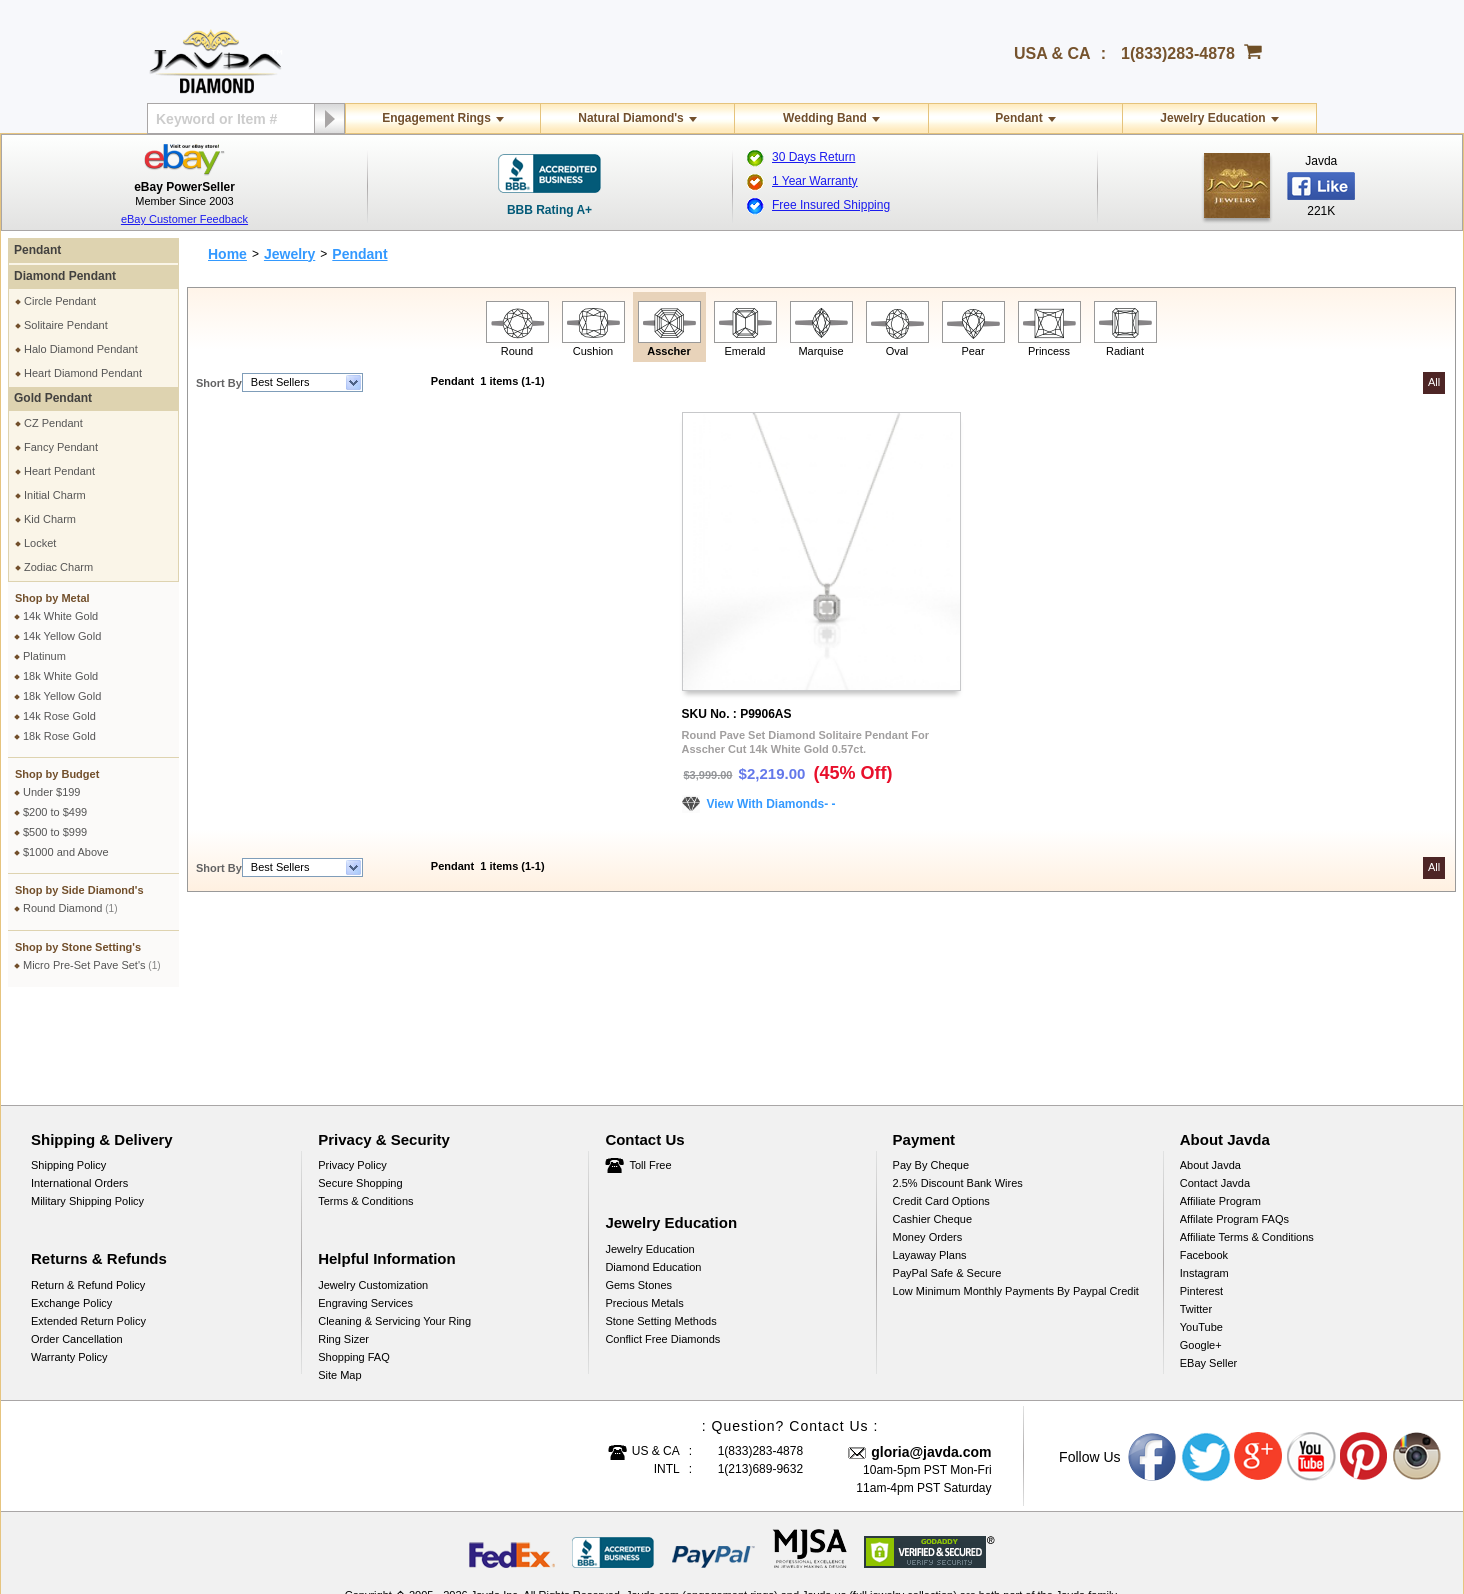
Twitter (1196, 1214)
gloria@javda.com (931, 1357)
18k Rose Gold (59, 736)
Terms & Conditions (365, 1106)
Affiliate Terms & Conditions (1247, 1142)
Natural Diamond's (631, 118)
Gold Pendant (53, 398)
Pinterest (1201, 1196)
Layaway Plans (930, 1160)
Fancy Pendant (61, 447)
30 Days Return (813, 157)
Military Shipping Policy (87, 1106)
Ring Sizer (343, 1244)
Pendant (1018, 118)
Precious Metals (644, 1208)
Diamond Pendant (65, 276)
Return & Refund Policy (88, 1190)
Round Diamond (70, 908)
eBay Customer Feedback (184, 219)
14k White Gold (60, 616)
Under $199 (52, 792)
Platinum (44, 656)
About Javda (1210, 1070)
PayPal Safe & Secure (947, 1178)
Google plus (1259, 1362)
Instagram (1204, 1178)
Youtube (1312, 1362)
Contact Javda (1215, 1088)
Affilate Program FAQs (1234, 1124)
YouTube (1201, 1232)
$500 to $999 (55, 832)
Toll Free (650, 1070)
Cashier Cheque (933, 1124)
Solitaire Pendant (66, 325)
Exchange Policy (71, 1208)
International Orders (79, 1088)
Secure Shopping (360, 1088)
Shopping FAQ (354, 1262)
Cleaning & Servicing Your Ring (394, 1226)
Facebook (1204, 1160)
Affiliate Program (1220, 1106)
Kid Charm (50, 519)
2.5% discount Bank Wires (958, 1088)
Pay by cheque (931, 1070)
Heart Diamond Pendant (83, 373)
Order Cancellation (77, 1244)
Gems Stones (638, 1190)
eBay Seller (1208, 1268)
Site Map (339, 1280)
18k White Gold (60, 676)
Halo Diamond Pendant (81, 349)
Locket (40, 543)
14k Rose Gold (59, 716)
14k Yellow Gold (62, 636)
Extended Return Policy (88, 1226)
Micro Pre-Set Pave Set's (92, 965)
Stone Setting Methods (660, 1226)
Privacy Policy (352, 1070)
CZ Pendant (53, 423)
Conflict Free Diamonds (662, 1244)
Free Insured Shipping (831, 205)
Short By (219, 383)
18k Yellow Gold (62, 696)
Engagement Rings (436, 118)
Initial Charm (55, 495)
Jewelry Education (1212, 118)
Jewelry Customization (373, 1190)
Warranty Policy (69, 1262)
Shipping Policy (68, 1070)
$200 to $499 (55, 812)
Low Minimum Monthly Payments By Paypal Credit (1016, 1196)
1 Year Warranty (815, 181)
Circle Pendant (60, 301)
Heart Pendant (59, 471)
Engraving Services (365, 1208)
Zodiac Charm (58, 567)
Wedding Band (825, 118)
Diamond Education (653, 1172)
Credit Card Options (941, 1106)
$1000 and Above (66, 852)
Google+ (1201, 1250)
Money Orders (928, 1142)
